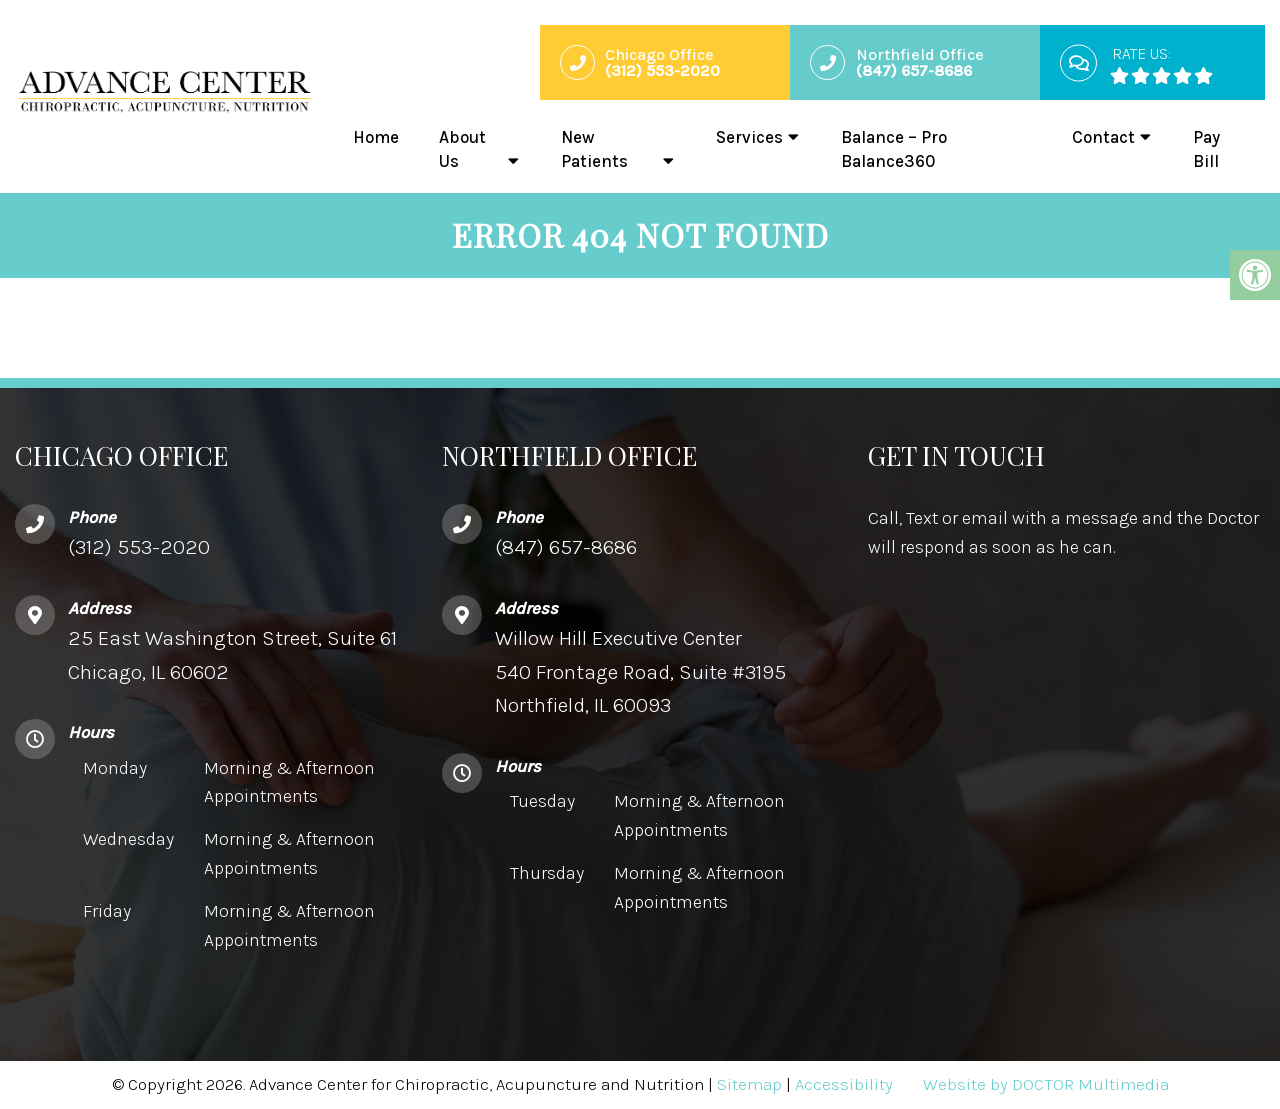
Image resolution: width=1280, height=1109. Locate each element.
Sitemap (749, 1084)
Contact (1103, 137)
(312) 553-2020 (139, 547)
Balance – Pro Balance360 (894, 149)
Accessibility (844, 1084)
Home (376, 137)
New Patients (594, 149)
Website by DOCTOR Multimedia (1046, 1084)
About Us (462, 149)
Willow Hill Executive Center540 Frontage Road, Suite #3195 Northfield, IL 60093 (640, 671)
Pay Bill (1206, 149)
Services (749, 137)
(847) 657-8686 (566, 547)
